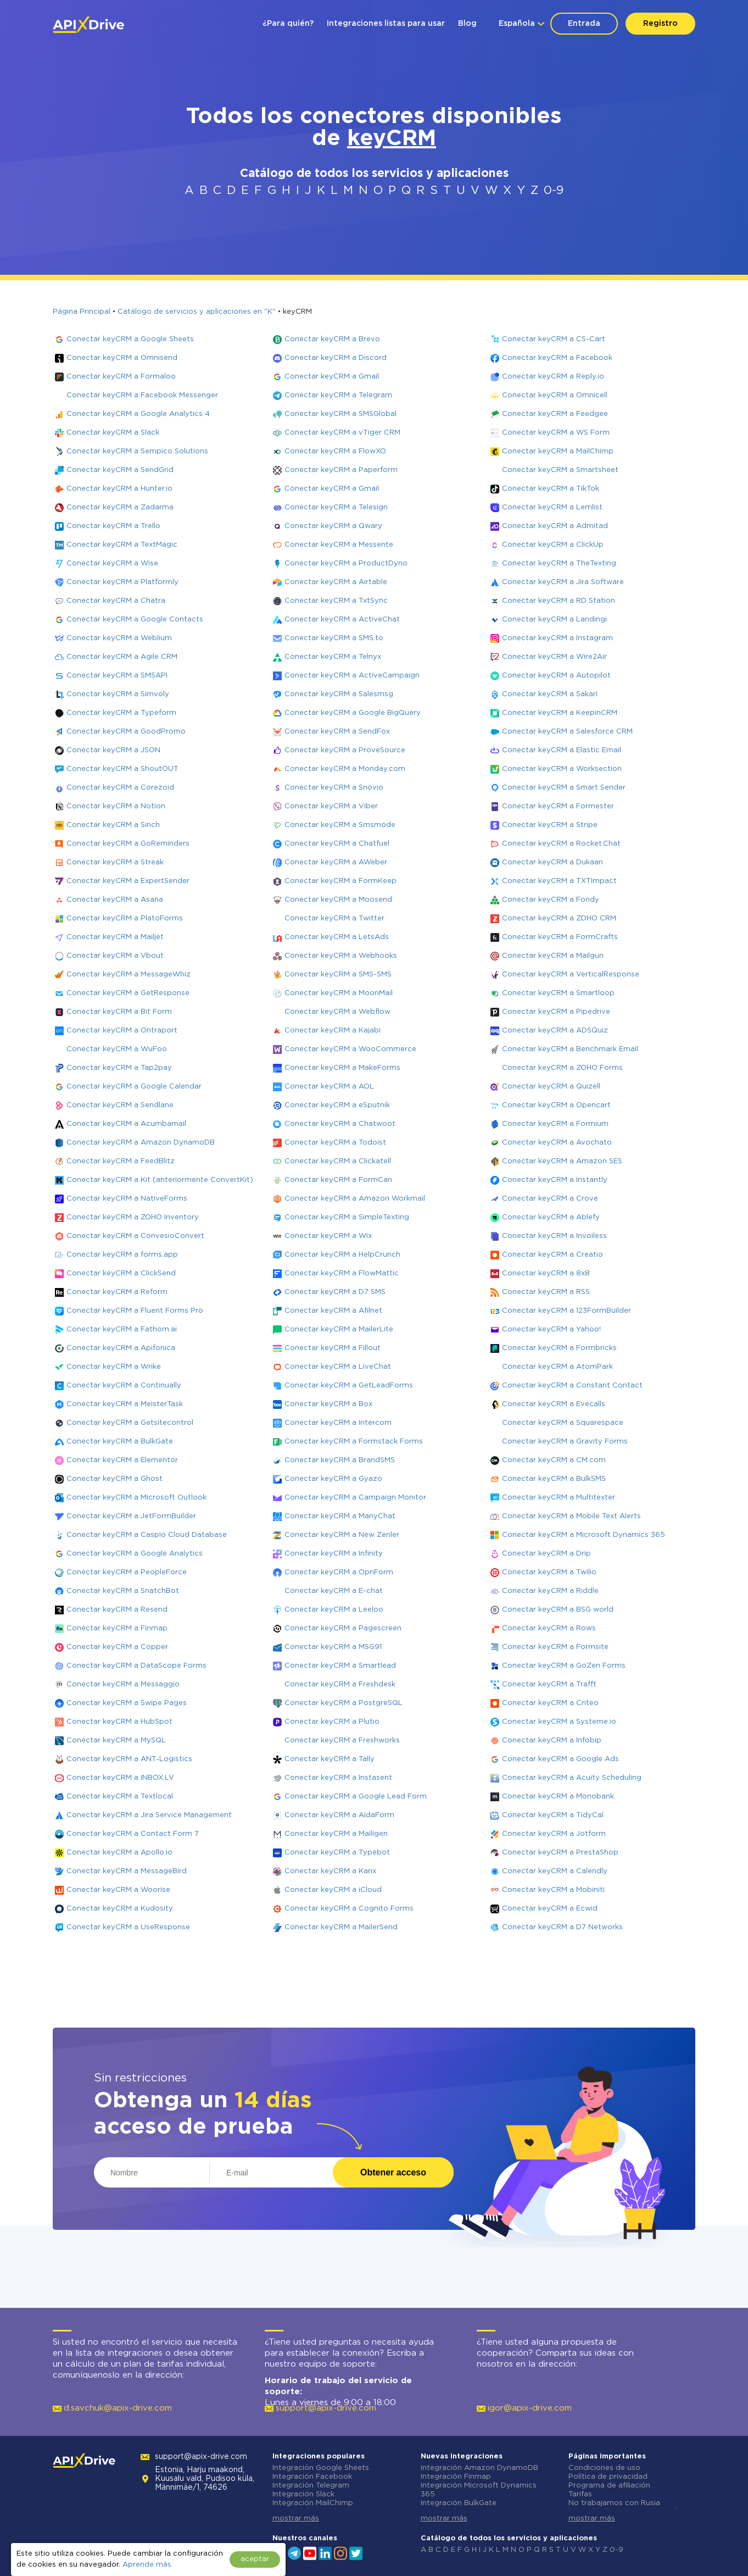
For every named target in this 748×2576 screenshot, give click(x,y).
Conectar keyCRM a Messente (338, 545)
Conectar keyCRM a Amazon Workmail (354, 1199)
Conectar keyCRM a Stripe (550, 825)
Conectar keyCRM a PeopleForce (126, 1572)
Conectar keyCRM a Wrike (113, 1367)
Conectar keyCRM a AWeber (335, 862)
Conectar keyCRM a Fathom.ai (121, 1329)
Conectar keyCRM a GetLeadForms (348, 1386)
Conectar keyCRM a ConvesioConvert (135, 1236)
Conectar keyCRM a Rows (549, 1628)
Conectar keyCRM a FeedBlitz (120, 1161)
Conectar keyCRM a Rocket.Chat (561, 844)
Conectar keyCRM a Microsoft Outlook (136, 1498)
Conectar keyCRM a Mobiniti (553, 1890)
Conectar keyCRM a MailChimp (557, 451)
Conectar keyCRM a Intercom (338, 1423)
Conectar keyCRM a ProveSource (344, 750)
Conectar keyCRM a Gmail (331, 377)
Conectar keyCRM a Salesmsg (338, 694)
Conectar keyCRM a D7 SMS (335, 1292)
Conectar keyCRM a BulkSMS (554, 1479)
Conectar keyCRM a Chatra (115, 601)
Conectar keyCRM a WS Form (556, 433)
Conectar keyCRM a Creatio (552, 1255)
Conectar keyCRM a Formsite (555, 1647)
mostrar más (295, 2519)
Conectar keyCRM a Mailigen (336, 1834)
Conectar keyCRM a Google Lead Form (355, 1797)
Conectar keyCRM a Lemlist (552, 507)
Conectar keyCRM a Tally (329, 1759)
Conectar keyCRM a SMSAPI (117, 676)
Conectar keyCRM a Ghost (114, 1479)
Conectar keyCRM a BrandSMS (339, 1460)
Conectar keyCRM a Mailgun (553, 956)
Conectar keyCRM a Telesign (336, 507)
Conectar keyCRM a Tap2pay (119, 1068)
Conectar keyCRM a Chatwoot (339, 1124)
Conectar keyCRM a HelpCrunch (342, 1255)
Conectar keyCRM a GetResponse (127, 993)
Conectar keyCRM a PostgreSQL (343, 1703)
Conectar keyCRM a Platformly (122, 582)
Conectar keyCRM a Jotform (554, 1834)
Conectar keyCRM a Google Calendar (134, 1087)
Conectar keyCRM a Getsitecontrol (129, 1423)
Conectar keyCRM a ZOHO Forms (562, 1068)
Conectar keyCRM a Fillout (332, 1348)
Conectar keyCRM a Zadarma (120, 507)
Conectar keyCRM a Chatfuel (336, 844)
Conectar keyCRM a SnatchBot (122, 1591)
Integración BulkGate (458, 2503)
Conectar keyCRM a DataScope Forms (136, 1666)
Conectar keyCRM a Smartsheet (560, 470)
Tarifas (580, 2494)
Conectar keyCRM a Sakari (550, 694)
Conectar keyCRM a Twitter (334, 918)
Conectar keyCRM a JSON (113, 750)
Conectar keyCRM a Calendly (554, 1871)
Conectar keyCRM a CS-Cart (553, 339)
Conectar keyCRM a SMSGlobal (340, 414)
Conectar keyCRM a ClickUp (553, 545)
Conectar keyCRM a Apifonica (120, 1348)
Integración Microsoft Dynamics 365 (479, 2490)
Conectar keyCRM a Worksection (562, 769)
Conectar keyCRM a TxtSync (336, 601)
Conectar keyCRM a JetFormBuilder (131, 1516)
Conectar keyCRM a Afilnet (333, 1311)
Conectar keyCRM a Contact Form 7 (132, 1834)
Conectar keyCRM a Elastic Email (561, 750)
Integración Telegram (310, 2486)
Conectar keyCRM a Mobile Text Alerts (571, 1516)
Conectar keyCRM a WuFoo (116, 1049)
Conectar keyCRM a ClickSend (121, 1273)
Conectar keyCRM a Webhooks (340, 956)
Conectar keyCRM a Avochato (557, 1143)
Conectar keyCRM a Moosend (338, 900)
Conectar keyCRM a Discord (335, 358)
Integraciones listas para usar (386, 23)
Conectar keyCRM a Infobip (551, 1740)
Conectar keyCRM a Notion (115, 806)
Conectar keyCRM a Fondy (550, 900)
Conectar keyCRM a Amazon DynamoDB (140, 1143)
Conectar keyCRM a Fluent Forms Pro (134, 1311)
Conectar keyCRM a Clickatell (337, 1161)
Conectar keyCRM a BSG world (557, 1610)
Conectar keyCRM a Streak (115, 862)
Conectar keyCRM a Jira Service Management (149, 1815)
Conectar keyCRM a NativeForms (126, 1199)
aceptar (255, 2559)
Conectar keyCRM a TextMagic (121, 545)
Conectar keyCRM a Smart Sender (564, 788)
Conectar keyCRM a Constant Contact (572, 1386)
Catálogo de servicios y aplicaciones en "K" (197, 312)
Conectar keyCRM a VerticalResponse (570, 974)
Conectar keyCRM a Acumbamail (126, 1124)
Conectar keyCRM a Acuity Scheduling (571, 1778)
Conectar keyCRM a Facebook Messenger (142, 395)
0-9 (553, 191)
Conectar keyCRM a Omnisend (121, 358)
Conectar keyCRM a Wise (112, 563)
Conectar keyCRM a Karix (330, 1871)
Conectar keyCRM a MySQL (116, 1740)
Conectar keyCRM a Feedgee (555, 414)
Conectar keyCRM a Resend (117, 1610)
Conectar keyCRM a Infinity (333, 1554)
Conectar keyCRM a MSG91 (333, 1647)
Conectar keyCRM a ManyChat (339, 1516)
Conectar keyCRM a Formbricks (559, 1348)
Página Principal (81, 312)
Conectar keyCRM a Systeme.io (559, 1722)
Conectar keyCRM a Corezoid (120, 788)
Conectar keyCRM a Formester (558, 806)
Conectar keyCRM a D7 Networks (562, 1927)
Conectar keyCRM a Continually (123, 1386)
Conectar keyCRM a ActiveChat (342, 620)
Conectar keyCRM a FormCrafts (560, 937)
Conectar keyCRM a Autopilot (556, 676)
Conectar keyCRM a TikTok (550, 489)
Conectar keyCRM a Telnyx (332, 657)
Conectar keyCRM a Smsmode (339, 825)
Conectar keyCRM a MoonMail (338, 993)
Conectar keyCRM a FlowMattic (341, 1273)
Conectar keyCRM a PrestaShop (560, 1853)
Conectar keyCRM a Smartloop (558, 993)
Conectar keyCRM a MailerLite (338, 1329)
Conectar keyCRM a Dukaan (552, 862)
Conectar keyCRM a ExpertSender (127, 881)
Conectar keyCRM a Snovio (333, 788)
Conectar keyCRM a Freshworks (342, 1740)
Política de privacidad (607, 2477)
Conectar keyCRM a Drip (546, 1554)
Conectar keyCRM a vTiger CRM (342, 433)
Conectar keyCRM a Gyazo (333, 1479)
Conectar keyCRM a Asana (114, 900)
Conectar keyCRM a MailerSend (341, 1927)
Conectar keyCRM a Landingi (554, 620)
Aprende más (146, 2565)
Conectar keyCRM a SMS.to (333, 638)
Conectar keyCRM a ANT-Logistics (129, 1759)
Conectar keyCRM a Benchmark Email (570, 1049)
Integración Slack (303, 2494)
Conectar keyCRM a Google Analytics (134, 1554)
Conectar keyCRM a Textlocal (119, 1797)
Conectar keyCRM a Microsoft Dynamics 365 (583, 1535)
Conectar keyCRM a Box (328, 1404)
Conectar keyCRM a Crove (550, 1199)
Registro (660, 23)
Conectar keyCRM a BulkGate (119, 1442)
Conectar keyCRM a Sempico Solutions (137, 451)
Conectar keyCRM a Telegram (338, 395)
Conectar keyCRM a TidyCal (553, 1815)
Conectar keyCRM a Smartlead (340, 1666)
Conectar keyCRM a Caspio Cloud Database (146, 1535)
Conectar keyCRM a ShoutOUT (122, 769)
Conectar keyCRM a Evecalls (553, 1404)
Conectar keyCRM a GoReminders (127, 844)
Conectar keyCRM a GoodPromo (126, 732)
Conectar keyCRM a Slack (112, 433)
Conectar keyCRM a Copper (117, 1647)
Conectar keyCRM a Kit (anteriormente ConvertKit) (159, 1180)
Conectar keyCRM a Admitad (555, 526)
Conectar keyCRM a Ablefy (551, 1217)
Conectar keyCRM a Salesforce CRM (567, 732)
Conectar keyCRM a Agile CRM (121, 657)
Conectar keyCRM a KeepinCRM (559, 713)
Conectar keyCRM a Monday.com (344, 769)
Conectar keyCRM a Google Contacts (134, 620)
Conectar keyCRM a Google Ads (560, 1759)
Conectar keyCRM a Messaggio (123, 1684)
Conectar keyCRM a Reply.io (553, 377)
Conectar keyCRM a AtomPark (557, 1367)
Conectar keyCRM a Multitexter (558, 1498)
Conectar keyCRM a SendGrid (120, 470)
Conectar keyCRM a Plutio (331, 1722)
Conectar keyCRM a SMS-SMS (338, 974)
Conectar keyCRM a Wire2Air (554, 657)
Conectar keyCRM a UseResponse (128, 1927)
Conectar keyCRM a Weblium (119, 638)
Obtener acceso (393, 2172)
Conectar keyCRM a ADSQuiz (555, 1031)
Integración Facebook (312, 2477)
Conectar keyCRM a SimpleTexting (346, 1217)
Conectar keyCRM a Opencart (556, 1105)
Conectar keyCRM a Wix (328, 1236)
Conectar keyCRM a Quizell (551, 1087)
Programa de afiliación (609, 2486)
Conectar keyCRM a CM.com (554, 1460)
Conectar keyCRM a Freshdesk (339, 1684)
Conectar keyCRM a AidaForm (339, 1815)
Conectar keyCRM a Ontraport (121, 1031)
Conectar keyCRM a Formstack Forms (353, 1442)
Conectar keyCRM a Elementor (122, 1460)
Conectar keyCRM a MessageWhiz (128, 974)
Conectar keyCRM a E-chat (333, 1591)
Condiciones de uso (604, 2468)
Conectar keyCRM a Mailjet (115, 937)
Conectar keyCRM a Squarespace (562, 1423)
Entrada (584, 23)
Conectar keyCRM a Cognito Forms (349, 1909)
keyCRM (391, 138)
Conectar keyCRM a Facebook (557, 358)
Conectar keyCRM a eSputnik (337, 1105)
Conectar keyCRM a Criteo (550, 1703)
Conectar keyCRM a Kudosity (119, 1909)
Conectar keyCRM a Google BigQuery (352, 713)
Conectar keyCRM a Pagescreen (342, 1628)
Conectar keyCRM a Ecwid (550, 1909)
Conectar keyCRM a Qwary (333, 526)
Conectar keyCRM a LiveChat (337, 1367)
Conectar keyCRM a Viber (331, 806)
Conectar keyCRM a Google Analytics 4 (138, 414)
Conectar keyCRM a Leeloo (333, 1610)
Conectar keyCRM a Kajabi (332, 1031)
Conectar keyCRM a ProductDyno (346, 563)
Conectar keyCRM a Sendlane (120, 1105)
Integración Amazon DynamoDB (479, 2468)
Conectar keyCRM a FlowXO (335, 451)
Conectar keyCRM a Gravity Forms (565, 1442)
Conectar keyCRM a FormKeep (340, 881)
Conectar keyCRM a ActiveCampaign (352, 676)
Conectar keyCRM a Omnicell (554, 395)
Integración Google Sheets (320, 2468)
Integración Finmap (456, 2477)
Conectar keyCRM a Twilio (549, 1572)
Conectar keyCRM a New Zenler (341, 1535)
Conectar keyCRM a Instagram (557, 638)
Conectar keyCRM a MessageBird (126, 1871)
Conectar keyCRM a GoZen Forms (564, 1666)
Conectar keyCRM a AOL (329, 1087)
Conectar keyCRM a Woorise (118, 1890)
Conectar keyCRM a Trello (113, 526)
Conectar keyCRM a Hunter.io (119, 489)
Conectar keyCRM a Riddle (550, 1591)
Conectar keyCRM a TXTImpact (559, 881)
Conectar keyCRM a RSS (546, 1292)
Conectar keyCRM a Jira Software (563, 582)
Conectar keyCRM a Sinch (113, 825)
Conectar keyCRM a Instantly (554, 1180)
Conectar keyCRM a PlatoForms (124, 918)
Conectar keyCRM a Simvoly (117, 694)
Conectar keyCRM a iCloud (333, 1890)
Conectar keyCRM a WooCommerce (350, 1049)
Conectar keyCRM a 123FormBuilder (566, 1311)
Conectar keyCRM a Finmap (117, 1628)
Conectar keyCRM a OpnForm (338, 1572)
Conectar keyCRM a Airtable (335, 582)
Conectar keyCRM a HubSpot (119, 1722)
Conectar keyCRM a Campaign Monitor (355, 1498)
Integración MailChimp (312, 2503)
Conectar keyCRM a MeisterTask (124, 1404)
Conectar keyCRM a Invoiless (554, 1236)
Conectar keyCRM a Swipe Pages (126, 1703)
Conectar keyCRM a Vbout (115, 956)
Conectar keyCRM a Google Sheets (130, 339)
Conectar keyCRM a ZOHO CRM (559, 918)
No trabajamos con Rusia (614, 2503)
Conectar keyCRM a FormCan (338, 1180)
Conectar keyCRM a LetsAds (336, 937)
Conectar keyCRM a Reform (117, 1292)
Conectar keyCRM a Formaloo (121, 377)
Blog (467, 23)
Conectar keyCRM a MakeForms (342, 1068)
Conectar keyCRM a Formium (555, 1124)
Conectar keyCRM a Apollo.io (119, 1853)
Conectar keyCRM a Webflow (337, 1012)
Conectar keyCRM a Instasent (338, 1778)
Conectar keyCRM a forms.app (122, 1255)
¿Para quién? (288, 23)
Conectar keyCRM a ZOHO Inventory (132, 1217)
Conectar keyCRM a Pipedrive (556, 1012)
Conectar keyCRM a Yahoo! (551, 1329)
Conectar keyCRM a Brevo (332, 339)
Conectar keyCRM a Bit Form (119, 1012)
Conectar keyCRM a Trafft (549, 1684)
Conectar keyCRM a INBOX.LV (120, 1778)
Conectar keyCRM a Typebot (337, 1853)
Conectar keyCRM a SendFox (337, 732)
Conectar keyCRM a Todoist (335, 1143)
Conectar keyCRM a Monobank (558, 1797)
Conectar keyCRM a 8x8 (546, 1273)
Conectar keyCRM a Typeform (121, 713)
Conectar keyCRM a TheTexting (559, 563)
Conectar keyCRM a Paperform (341, 470)
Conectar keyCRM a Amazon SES (562, 1161)
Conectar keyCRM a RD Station (558, 601)
